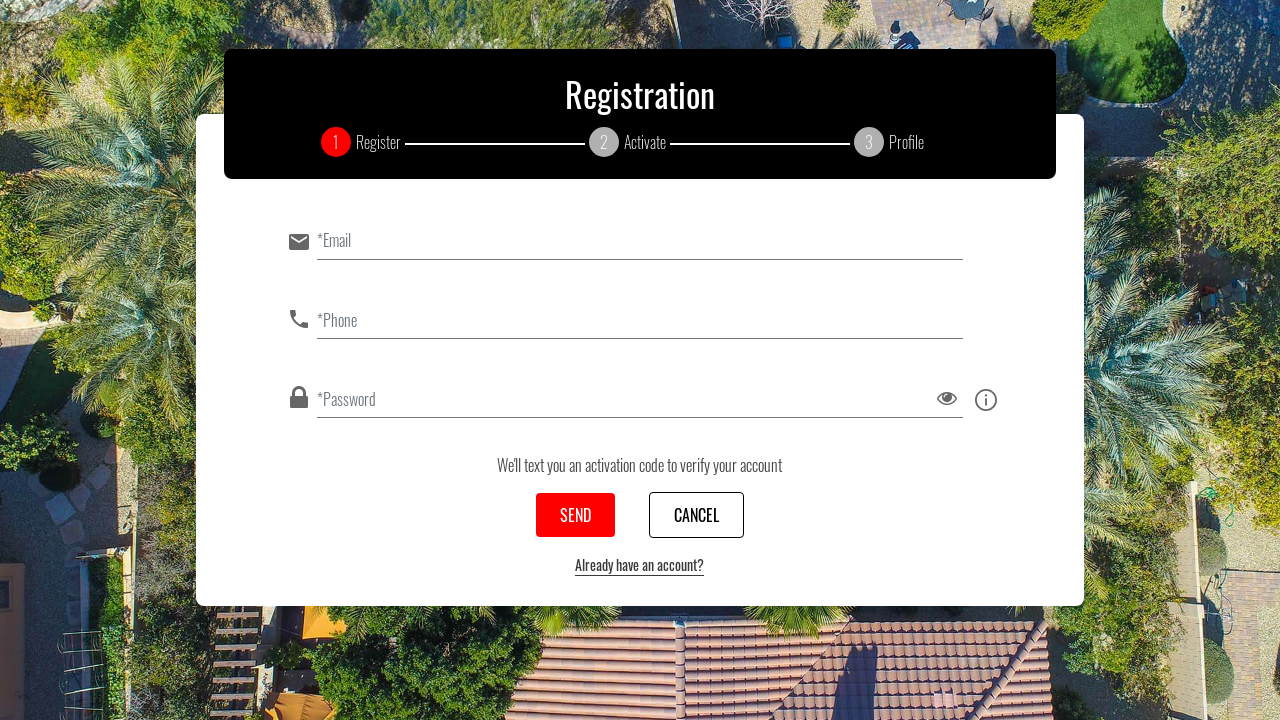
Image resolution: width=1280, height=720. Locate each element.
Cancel (696, 515)
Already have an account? (639, 564)
